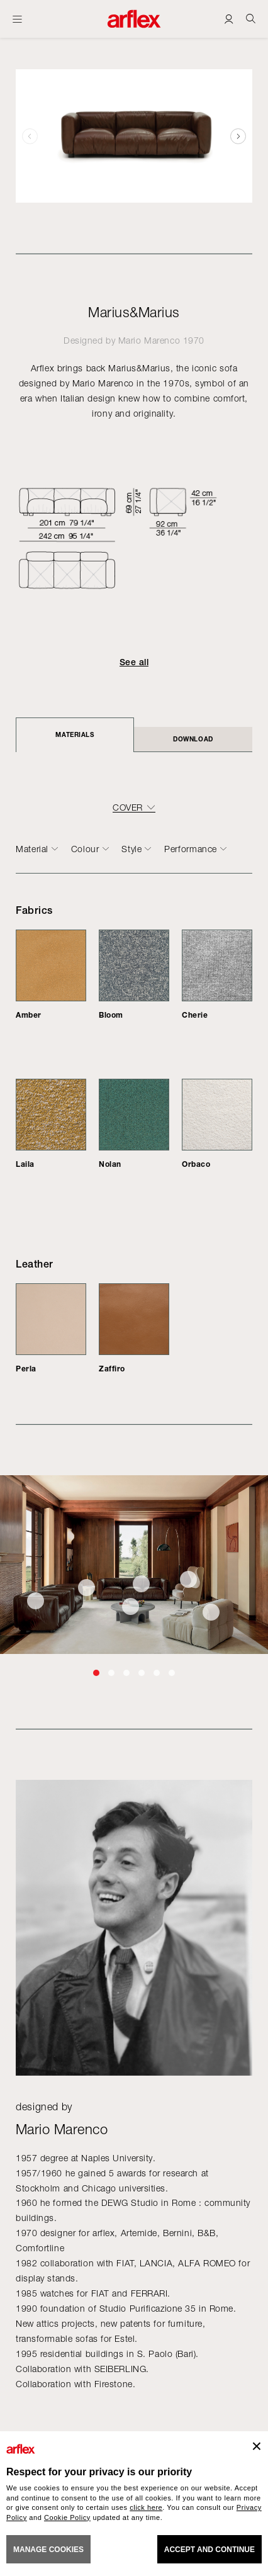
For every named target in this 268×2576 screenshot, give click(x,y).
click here (146, 2507)
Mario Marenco (149, 340)
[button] (238, 136)
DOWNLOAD (193, 739)
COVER (128, 807)
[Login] (228, 18)
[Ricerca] (250, 18)
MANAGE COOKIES (48, 2549)
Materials (74, 734)
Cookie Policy (67, 2517)
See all (134, 662)
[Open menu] (17, 19)
